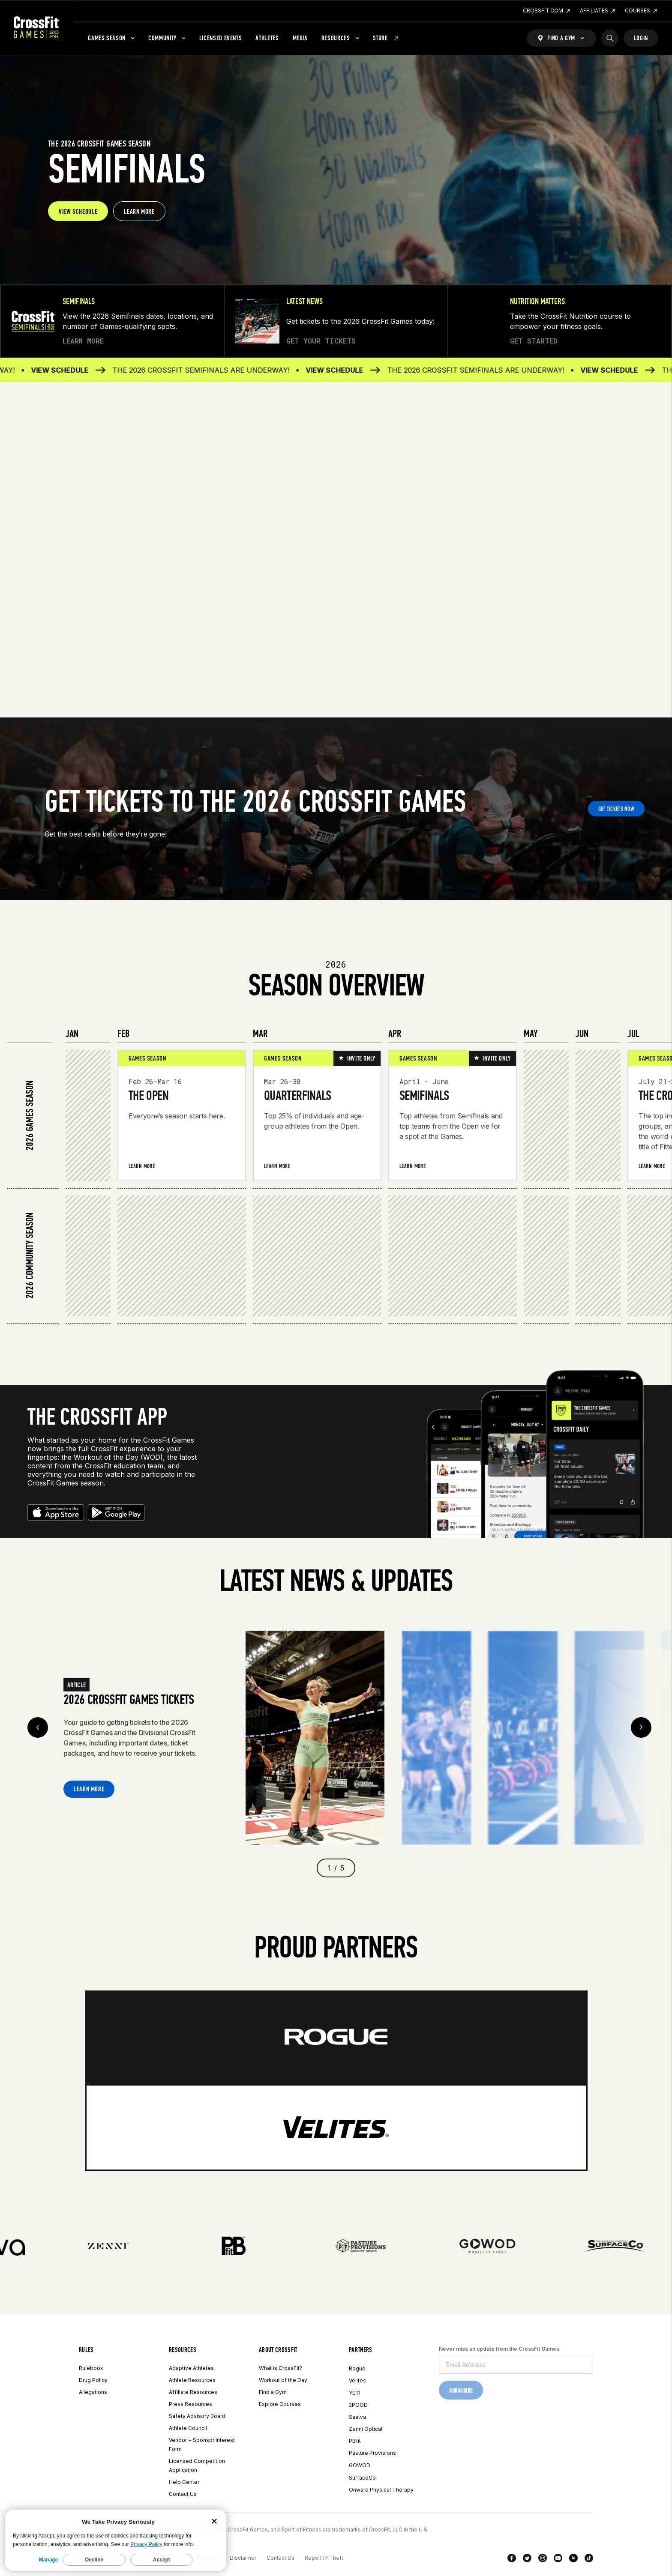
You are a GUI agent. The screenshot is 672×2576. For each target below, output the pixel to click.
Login (641, 38)
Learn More (142, 1166)
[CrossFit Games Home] (37, 28)
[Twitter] (527, 2559)
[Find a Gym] (561, 38)
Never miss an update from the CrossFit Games (499, 2349)
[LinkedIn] (573, 2559)
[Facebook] (511, 2559)
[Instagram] (542, 2559)
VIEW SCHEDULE (78, 211)
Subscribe (461, 2390)
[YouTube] (558, 2559)
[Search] (609, 38)
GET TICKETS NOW (616, 809)
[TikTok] (589, 2559)
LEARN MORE (139, 211)
